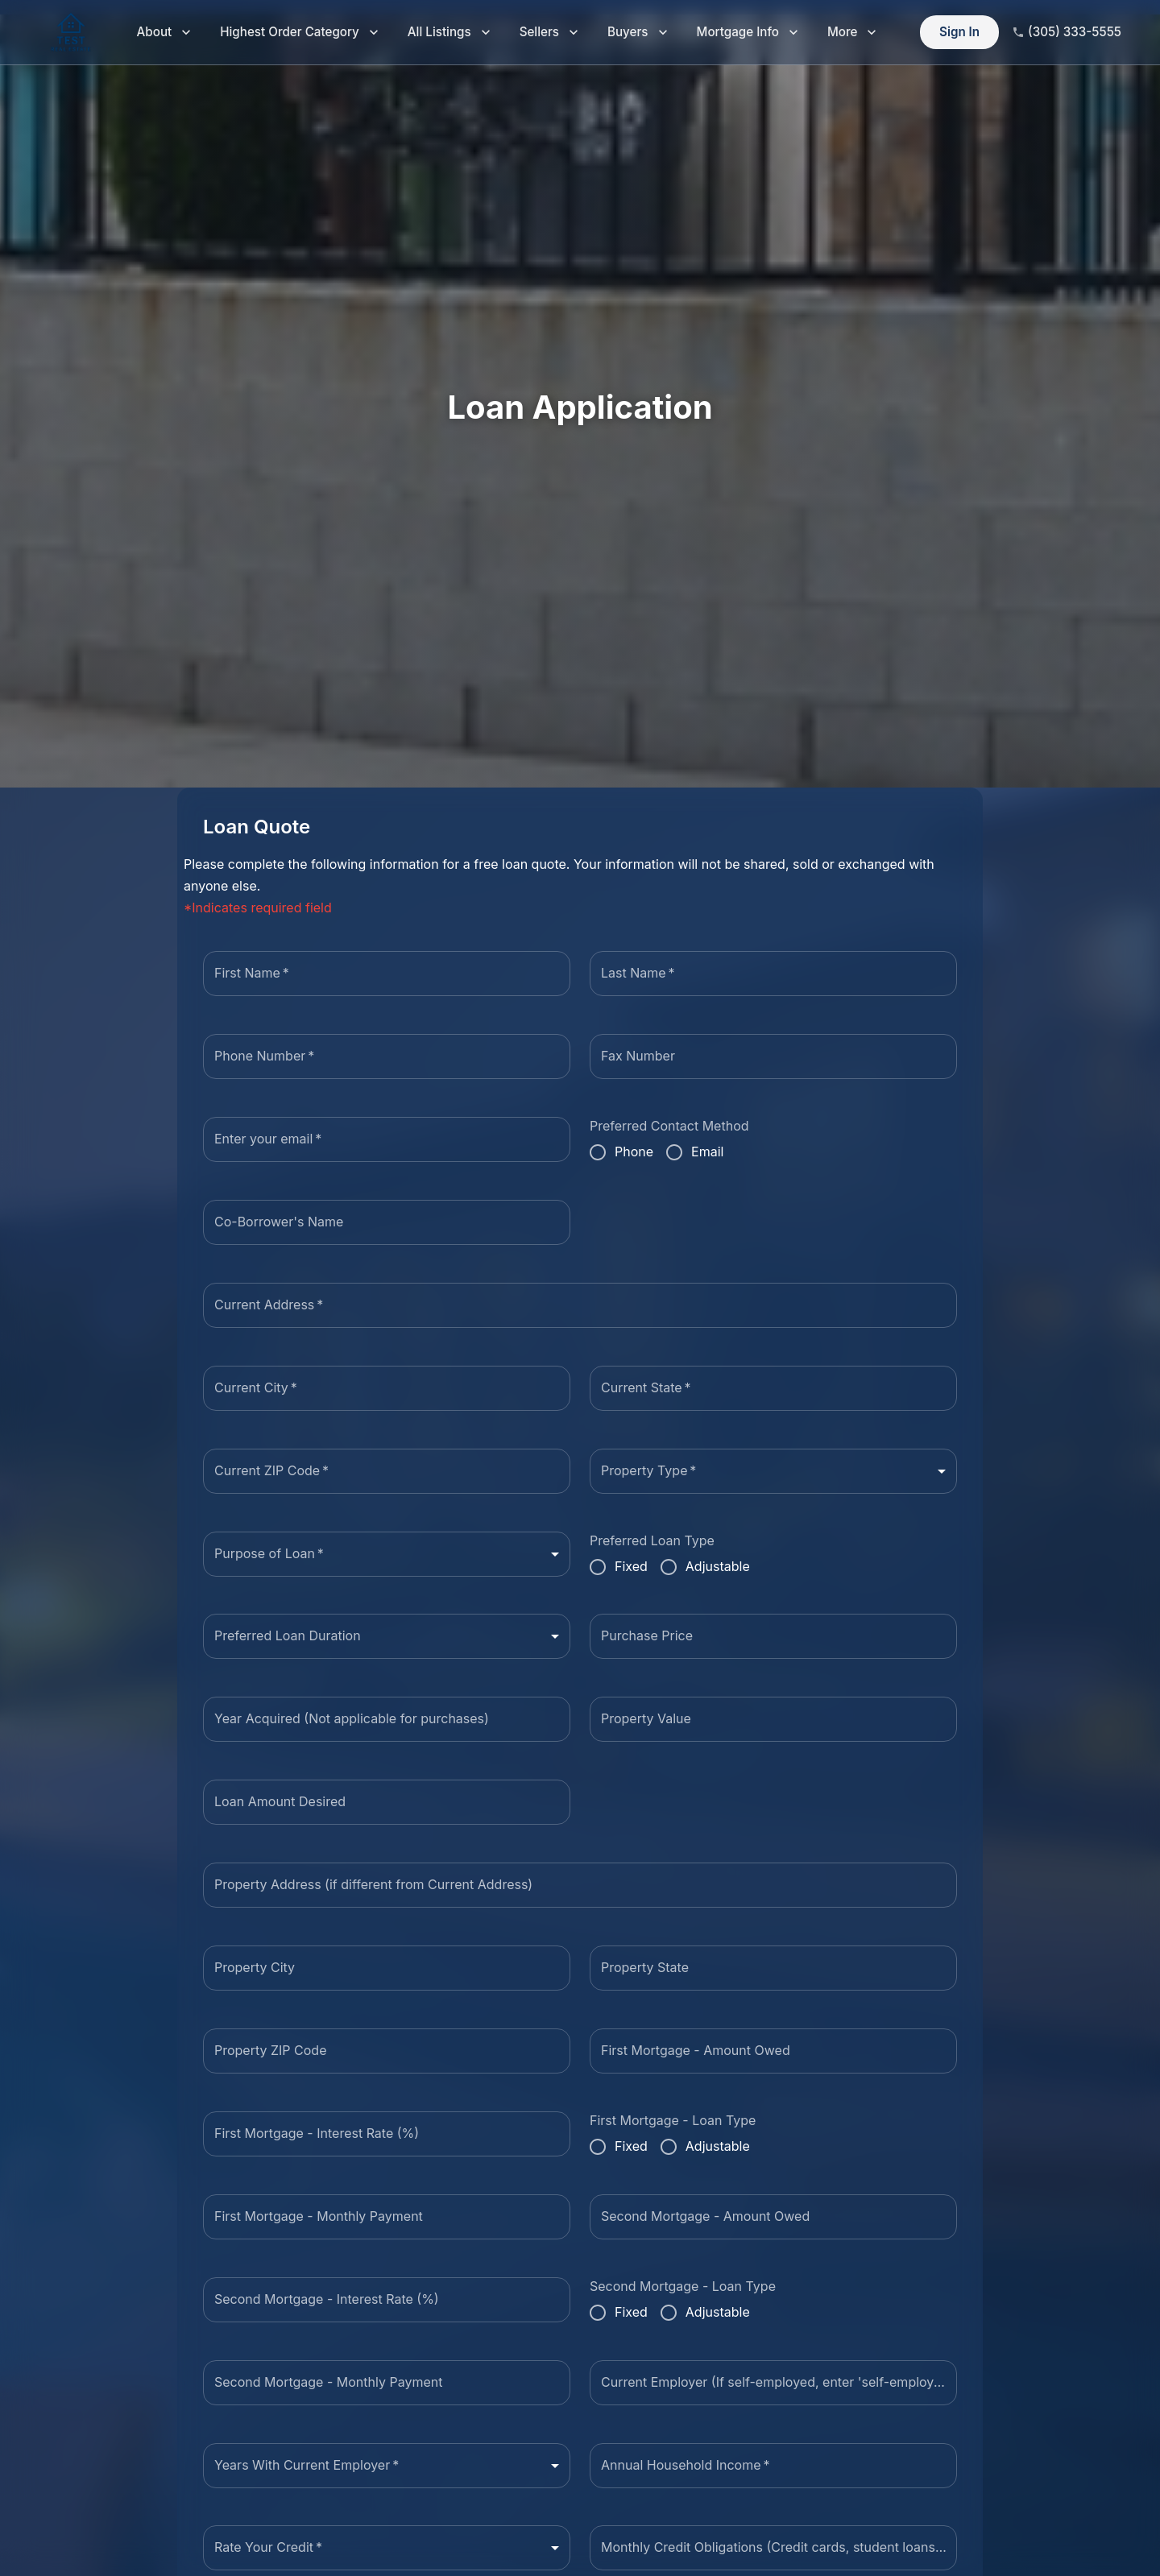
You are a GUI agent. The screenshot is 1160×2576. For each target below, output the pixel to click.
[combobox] (773, 1471)
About (164, 32)
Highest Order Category (299, 32)
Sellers (549, 32)
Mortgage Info (747, 32)
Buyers (637, 32)
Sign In (959, 32)
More (852, 32)
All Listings (449, 32)
